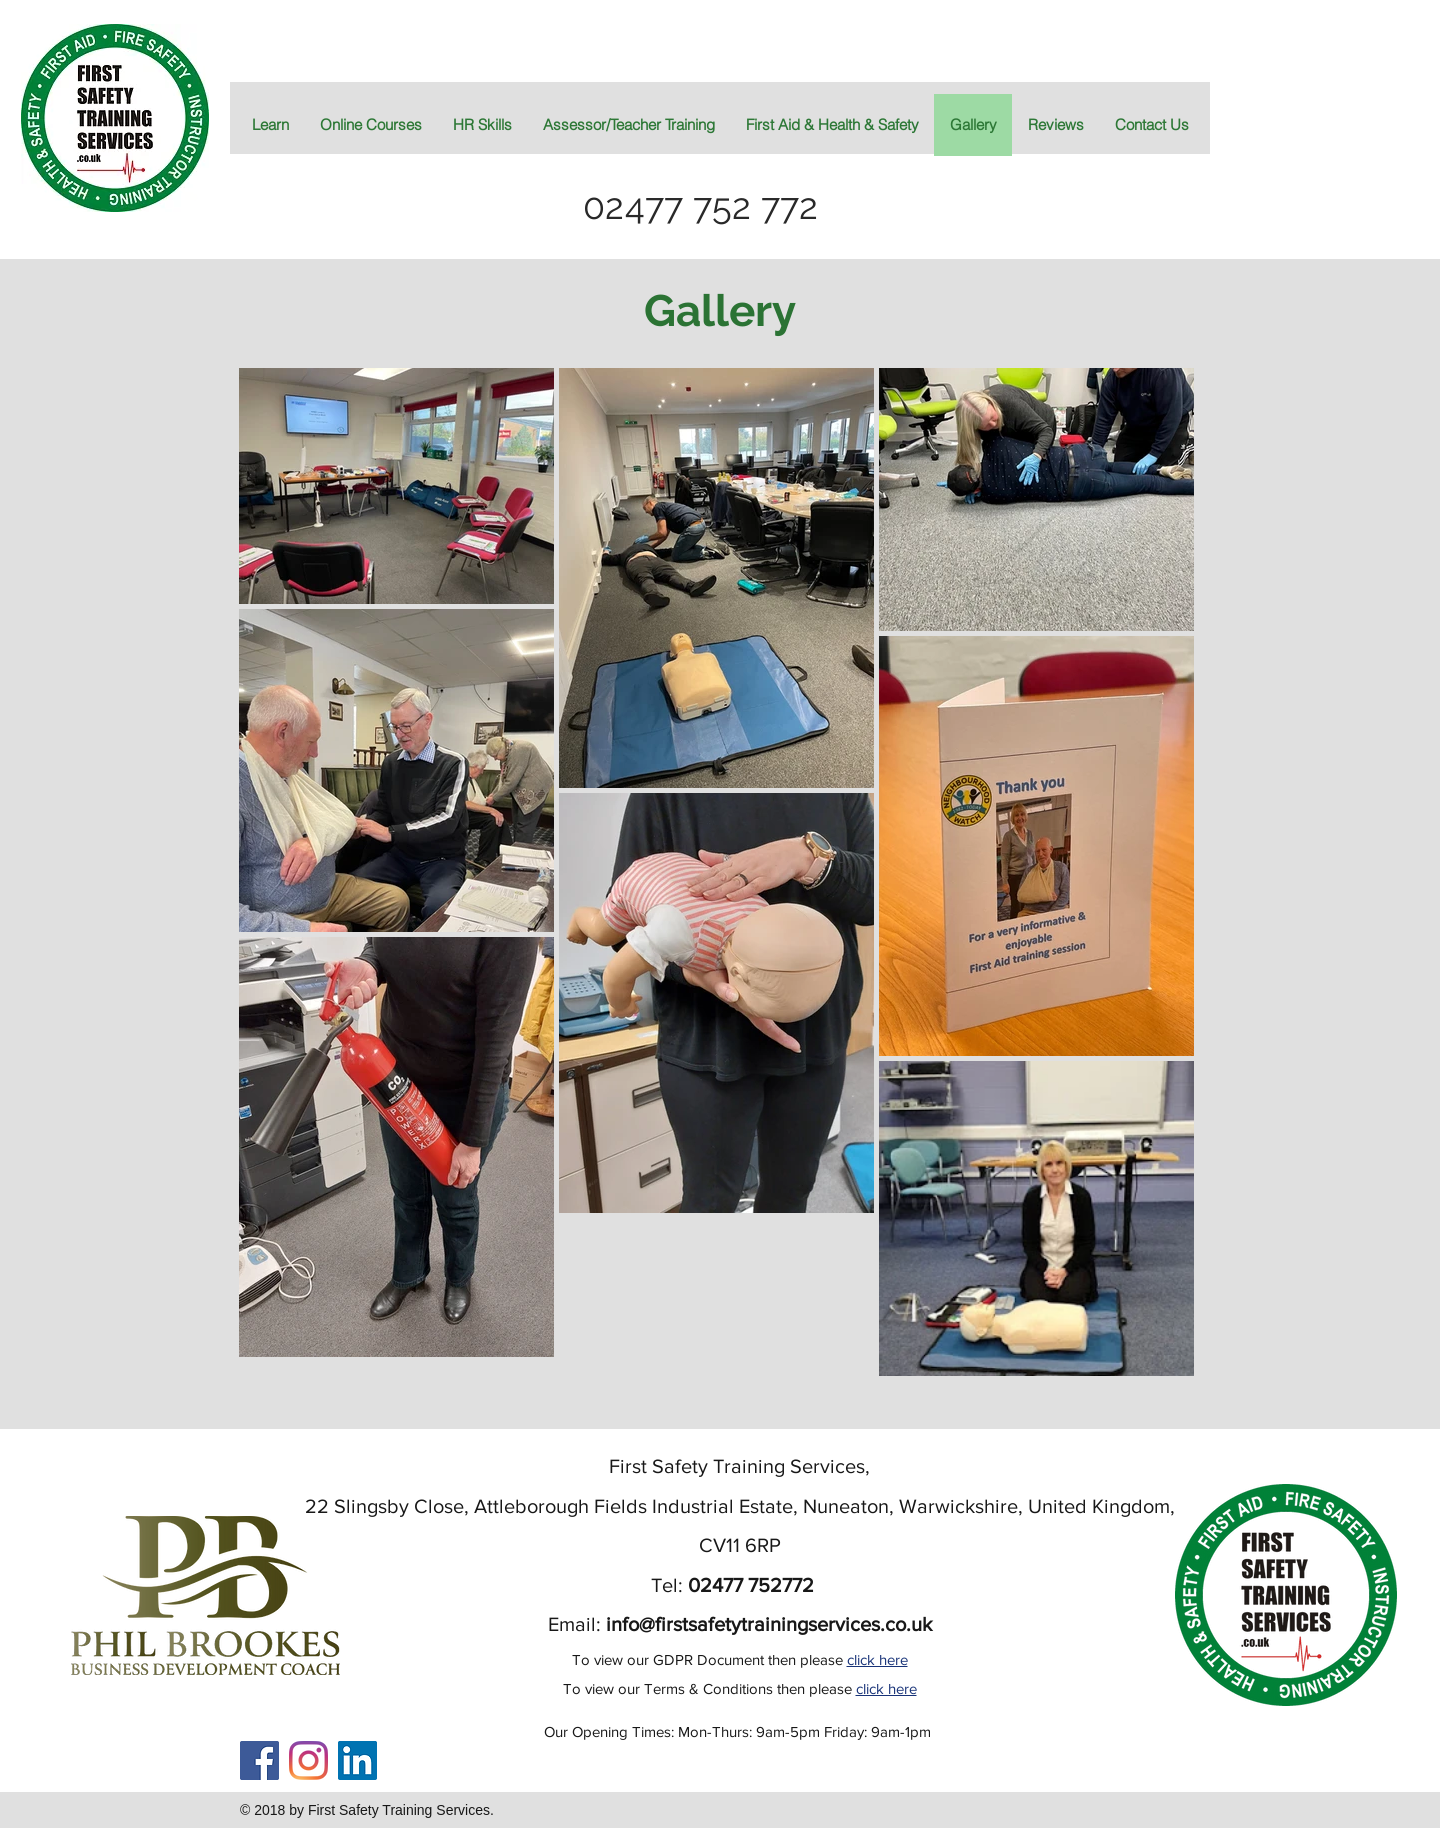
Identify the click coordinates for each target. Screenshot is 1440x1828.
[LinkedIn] (357, 1760)
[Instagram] (308, 1760)
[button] (832, 125)
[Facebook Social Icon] (259, 1760)
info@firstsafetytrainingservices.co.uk (769, 1624)
